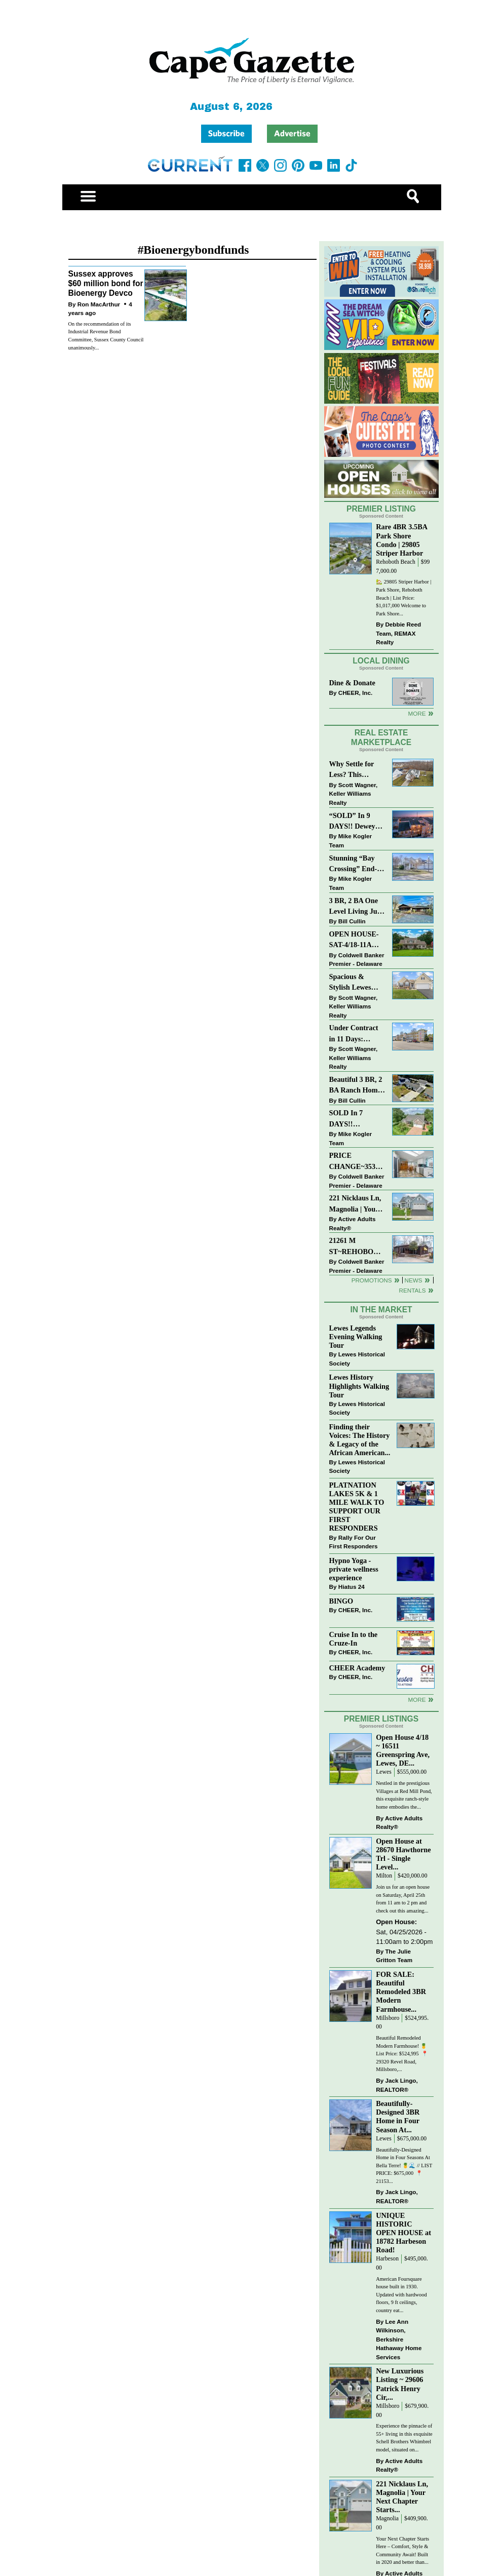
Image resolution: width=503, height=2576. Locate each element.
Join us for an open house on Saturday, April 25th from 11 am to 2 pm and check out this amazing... (403, 1899)
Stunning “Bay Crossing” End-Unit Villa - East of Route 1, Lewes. (354, 864)
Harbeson (387, 2258)
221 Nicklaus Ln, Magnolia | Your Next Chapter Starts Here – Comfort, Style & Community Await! (355, 1204)
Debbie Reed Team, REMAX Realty (398, 633)
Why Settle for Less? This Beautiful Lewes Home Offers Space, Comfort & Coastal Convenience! (357, 770)
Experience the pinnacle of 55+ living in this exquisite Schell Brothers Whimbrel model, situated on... (404, 2437)
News (413, 1280)
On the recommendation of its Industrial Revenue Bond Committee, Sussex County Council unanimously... (106, 335)
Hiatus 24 (351, 1586)
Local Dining (381, 660)
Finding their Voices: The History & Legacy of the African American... (360, 1440)
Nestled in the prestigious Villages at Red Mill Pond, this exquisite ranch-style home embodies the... (404, 1795)
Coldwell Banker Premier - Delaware (356, 959)
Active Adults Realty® (352, 1223)
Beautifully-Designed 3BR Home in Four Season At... (397, 2116)
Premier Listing (381, 508)
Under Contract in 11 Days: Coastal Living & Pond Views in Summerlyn (355, 1034)
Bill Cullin (352, 921)
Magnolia (387, 2518)
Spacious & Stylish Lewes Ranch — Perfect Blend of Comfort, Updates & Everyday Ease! (357, 982)
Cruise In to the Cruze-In (353, 1638)
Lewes (384, 1772)
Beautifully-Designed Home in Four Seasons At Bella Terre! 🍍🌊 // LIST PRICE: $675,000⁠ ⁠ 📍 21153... (404, 2165)
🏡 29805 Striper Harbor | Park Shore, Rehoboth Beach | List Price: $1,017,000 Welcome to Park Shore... (403, 597)
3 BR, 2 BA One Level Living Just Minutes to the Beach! (356, 906)
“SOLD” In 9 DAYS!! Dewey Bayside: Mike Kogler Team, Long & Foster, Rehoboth (352, 821)
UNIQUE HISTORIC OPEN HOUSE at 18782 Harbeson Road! (403, 2232)
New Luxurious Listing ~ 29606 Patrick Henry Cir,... (399, 2384)
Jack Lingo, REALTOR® (397, 2085)
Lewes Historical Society (357, 1359)
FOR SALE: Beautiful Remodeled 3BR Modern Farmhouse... (401, 1991)
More (416, 713)
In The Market (381, 1309)
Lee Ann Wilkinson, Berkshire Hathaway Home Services (398, 2339)
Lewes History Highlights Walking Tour (359, 1385)
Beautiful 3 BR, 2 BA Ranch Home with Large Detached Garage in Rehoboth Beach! (356, 1085)
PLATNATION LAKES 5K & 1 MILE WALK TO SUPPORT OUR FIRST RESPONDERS (356, 1507)
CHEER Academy (357, 1668)
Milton (384, 1875)
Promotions (372, 1280)
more (416, 1699)
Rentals (412, 1290)
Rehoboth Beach (395, 562)
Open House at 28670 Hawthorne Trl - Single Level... (403, 1854)
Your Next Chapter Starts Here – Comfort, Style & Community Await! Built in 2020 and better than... (402, 2550)
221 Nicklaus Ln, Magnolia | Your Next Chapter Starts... (402, 2497)
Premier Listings (381, 1718)
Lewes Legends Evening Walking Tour (355, 1336)
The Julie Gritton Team (394, 1956)
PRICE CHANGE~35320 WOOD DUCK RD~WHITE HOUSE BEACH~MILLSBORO (357, 1161)
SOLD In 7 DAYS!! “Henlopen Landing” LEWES (346, 1119)
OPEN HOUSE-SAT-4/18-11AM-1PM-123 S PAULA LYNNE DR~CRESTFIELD (357, 940)
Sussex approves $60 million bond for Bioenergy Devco (105, 283)
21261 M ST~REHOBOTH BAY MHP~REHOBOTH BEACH (357, 1246)
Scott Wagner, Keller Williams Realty (353, 794)
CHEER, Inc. (355, 692)
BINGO (341, 1601)
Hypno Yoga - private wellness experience (353, 1569)
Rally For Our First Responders (353, 1542)
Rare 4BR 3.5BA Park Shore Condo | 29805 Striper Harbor (401, 540)
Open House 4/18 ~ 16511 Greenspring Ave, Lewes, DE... (403, 1750)
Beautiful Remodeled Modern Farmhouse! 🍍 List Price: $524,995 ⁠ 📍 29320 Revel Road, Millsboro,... (402, 2053)
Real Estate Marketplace (381, 737)
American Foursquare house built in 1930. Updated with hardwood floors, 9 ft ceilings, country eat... (401, 2294)
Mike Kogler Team (350, 840)
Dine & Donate (352, 683)
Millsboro (387, 2018)
